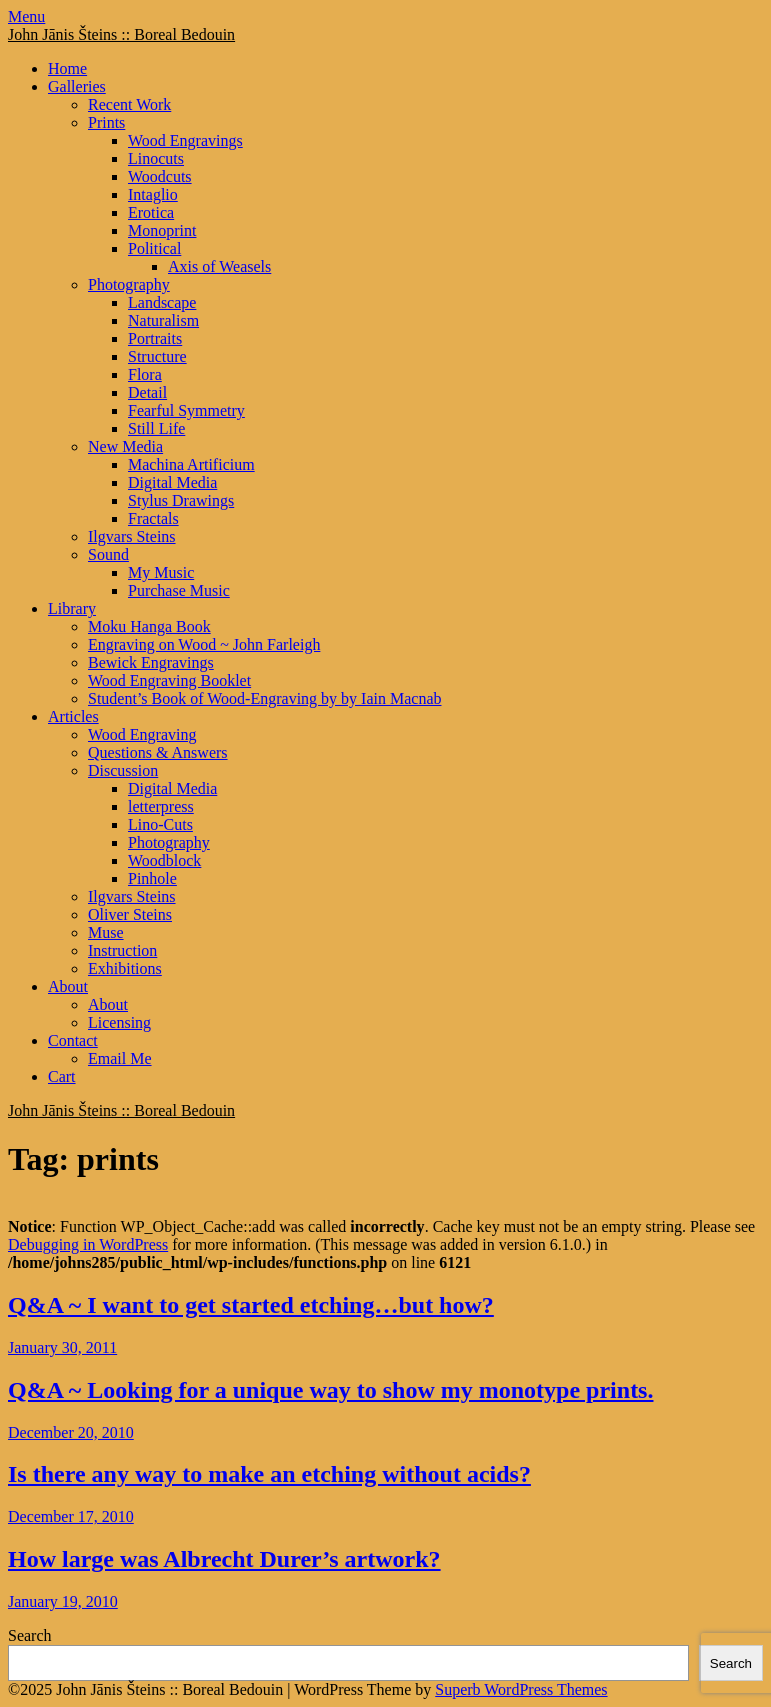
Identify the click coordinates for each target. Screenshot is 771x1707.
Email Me (120, 1058)
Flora (145, 374)
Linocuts (156, 158)
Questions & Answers (158, 752)
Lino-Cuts (160, 824)
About (68, 986)
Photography (129, 284)
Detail (147, 392)
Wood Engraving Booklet (169, 680)
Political (154, 248)
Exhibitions (125, 968)
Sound (108, 554)
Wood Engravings (185, 140)
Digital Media (172, 482)
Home (67, 68)
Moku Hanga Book (149, 626)
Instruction (122, 950)
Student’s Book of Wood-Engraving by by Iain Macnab (264, 698)
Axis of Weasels (219, 266)
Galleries (77, 86)
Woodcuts (160, 176)
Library (72, 608)
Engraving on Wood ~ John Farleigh (204, 644)
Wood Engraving (142, 734)
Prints (106, 122)
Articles (73, 716)
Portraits (155, 338)
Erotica (151, 212)
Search (30, 1635)
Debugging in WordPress (88, 1244)
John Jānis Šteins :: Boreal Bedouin (121, 34)
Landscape (162, 302)
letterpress (161, 806)
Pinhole (152, 878)
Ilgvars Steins (132, 536)
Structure (157, 356)
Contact (73, 1040)
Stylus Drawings (181, 500)
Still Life (156, 428)
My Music (161, 572)
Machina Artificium (191, 464)
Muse (106, 932)
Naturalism (163, 320)
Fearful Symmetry (186, 410)
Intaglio (153, 194)
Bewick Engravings (151, 662)
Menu (26, 16)
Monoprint (162, 230)
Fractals (153, 518)
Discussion (123, 770)
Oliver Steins (130, 914)
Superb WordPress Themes (521, 1689)
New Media (125, 446)
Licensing (119, 1022)
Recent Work (129, 104)
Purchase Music (179, 590)
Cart (62, 1076)
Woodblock (164, 860)
